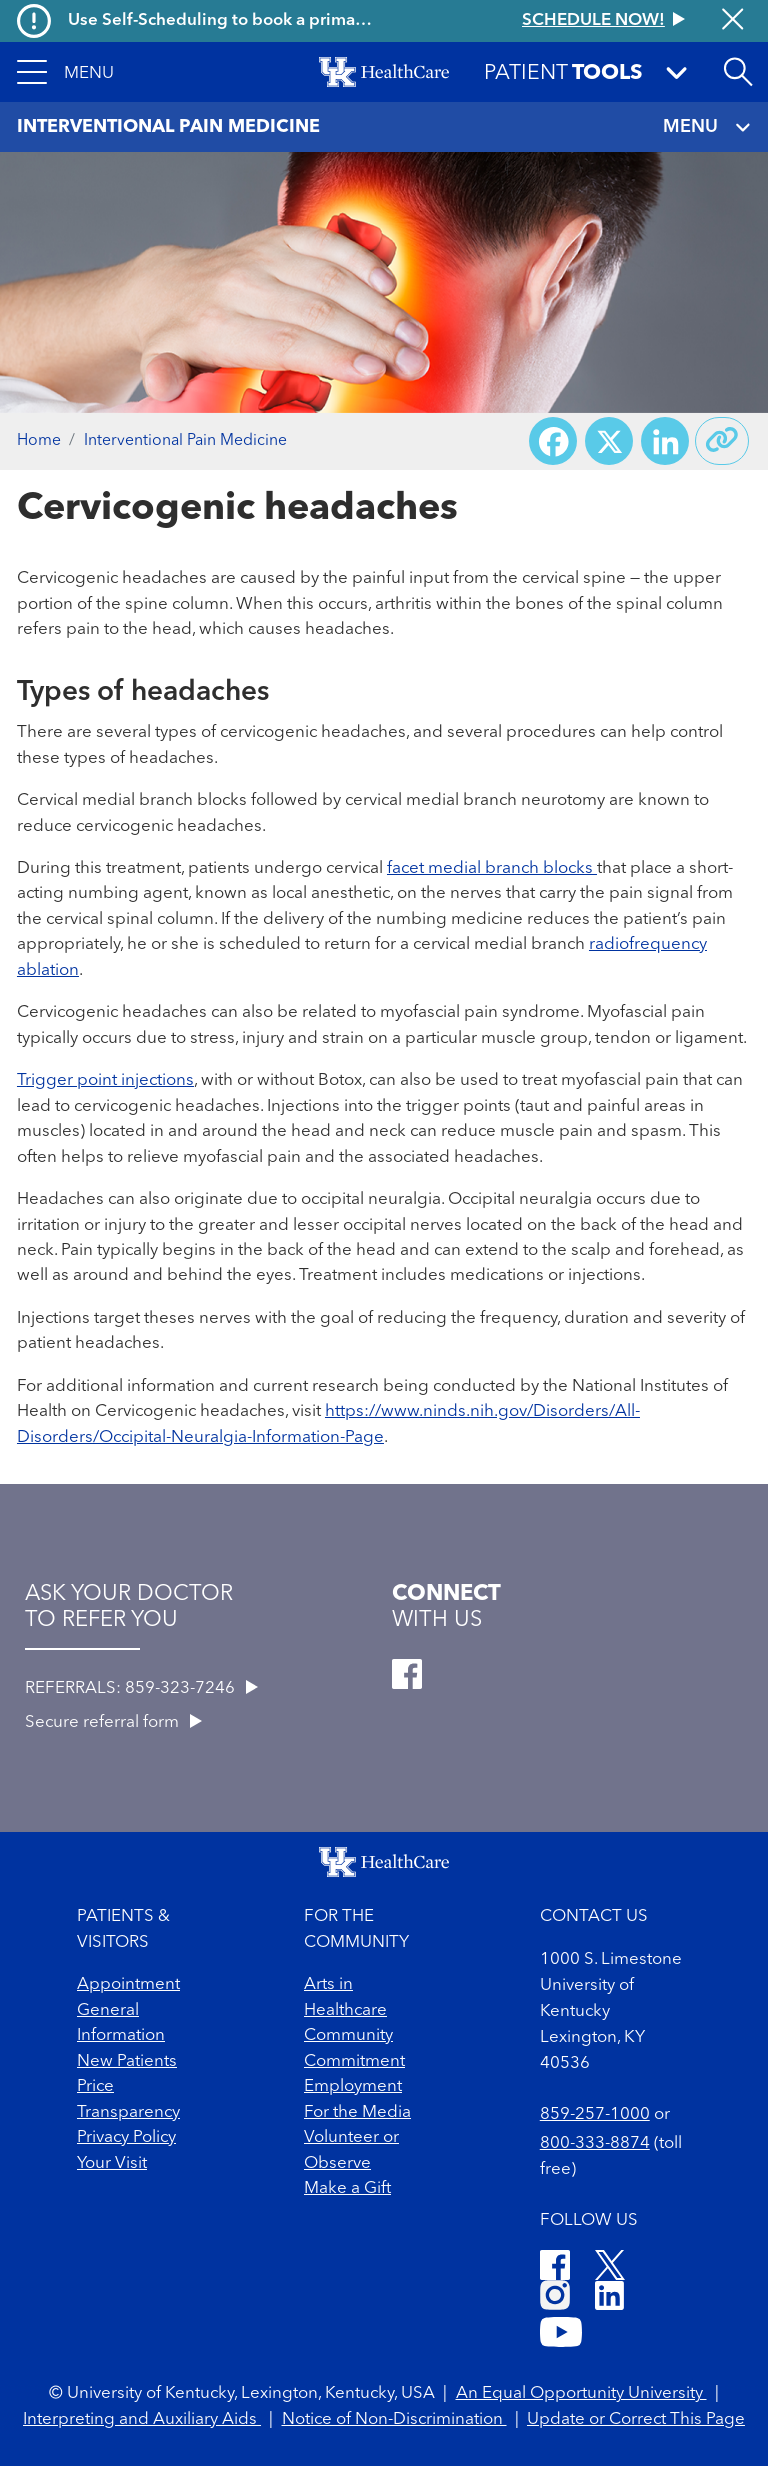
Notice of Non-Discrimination (394, 2419)
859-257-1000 (595, 2114)
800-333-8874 (595, 2143)
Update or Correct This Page (636, 2419)
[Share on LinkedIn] (665, 441)
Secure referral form (113, 1722)
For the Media (357, 2112)
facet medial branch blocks (492, 868)
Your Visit (112, 2163)
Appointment (128, 1984)
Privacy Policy (126, 2137)
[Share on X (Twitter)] (609, 441)
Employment (353, 2086)
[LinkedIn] (609, 2298)
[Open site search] (738, 72)
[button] (65, 72)
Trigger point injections (105, 1080)
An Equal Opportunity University (581, 2393)
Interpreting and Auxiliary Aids (142, 2419)
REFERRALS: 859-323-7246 (141, 1688)
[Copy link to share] (722, 441)
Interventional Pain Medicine (185, 441)
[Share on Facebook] (553, 441)
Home (39, 441)
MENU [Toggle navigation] (707, 127)
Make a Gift (347, 2188)
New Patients (127, 2061)
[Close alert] (732, 21)
